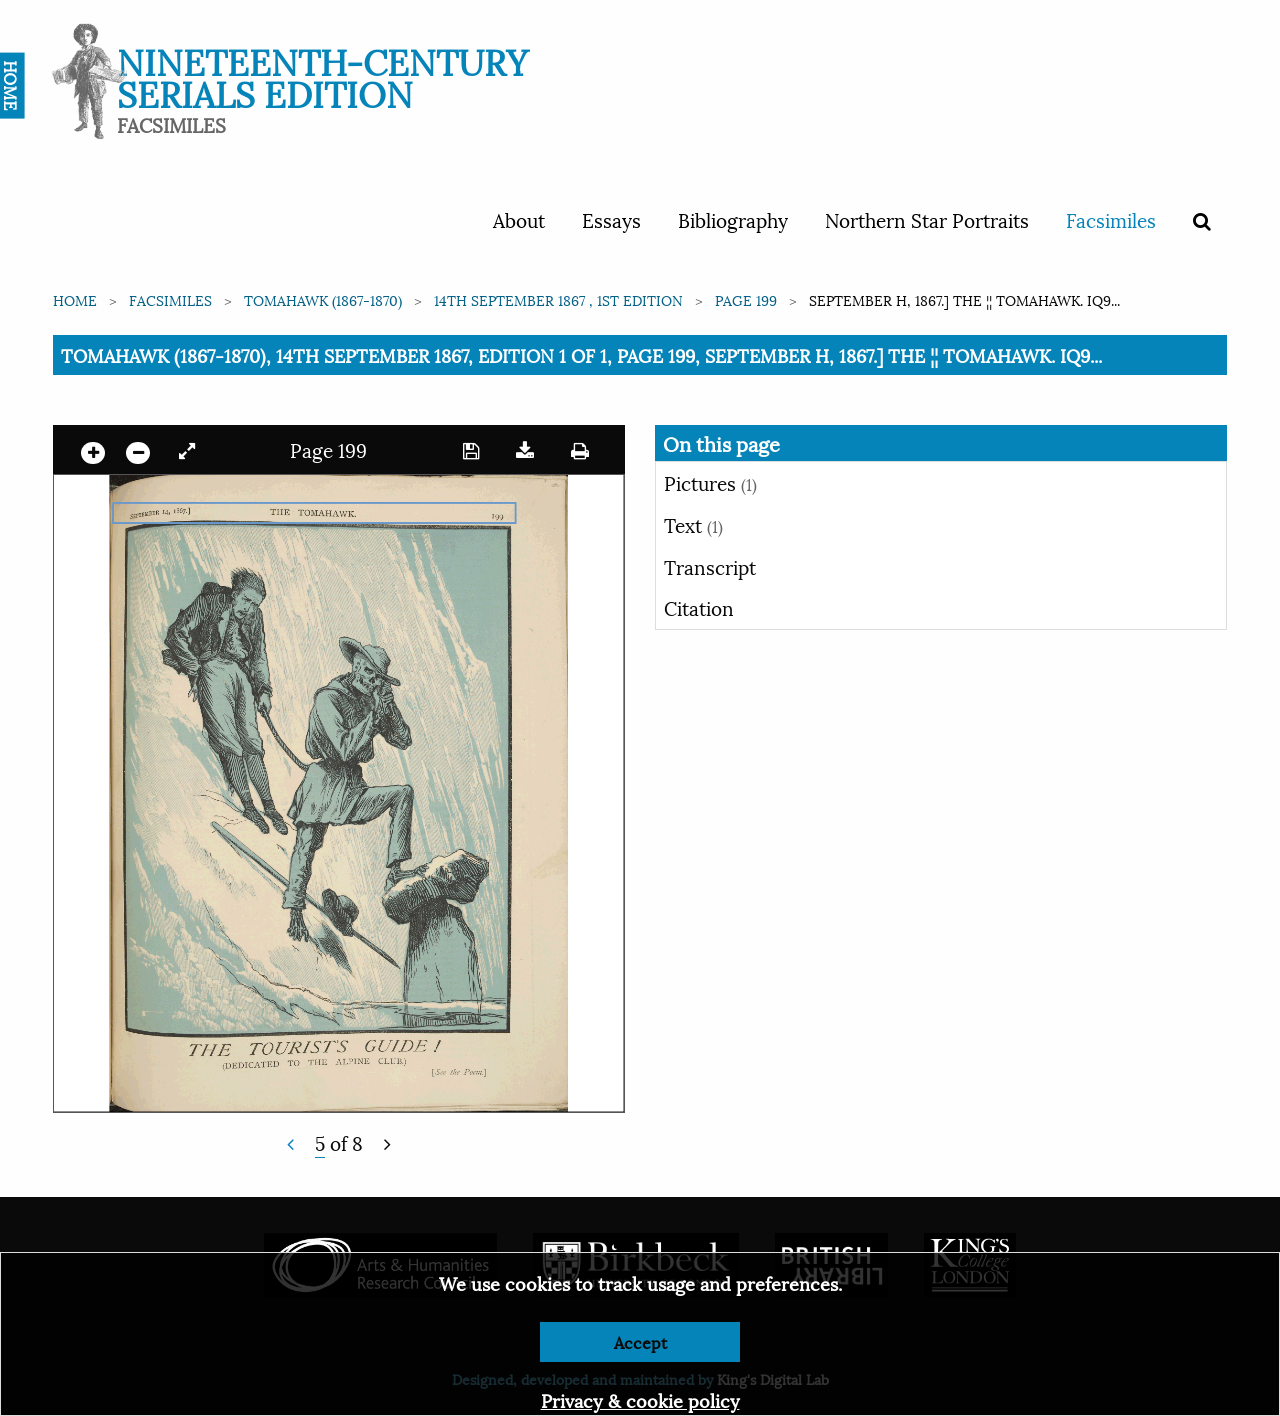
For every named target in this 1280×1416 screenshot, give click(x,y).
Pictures (710, 482)
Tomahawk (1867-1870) (323, 299)
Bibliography (733, 219)
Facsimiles (1111, 219)
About (519, 219)
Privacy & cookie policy (640, 1399)
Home (75, 299)
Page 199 (746, 299)
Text (693, 524)
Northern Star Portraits (927, 219)
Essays (611, 219)
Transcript (710, 566)
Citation (699, 607)
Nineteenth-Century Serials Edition (322, 75)
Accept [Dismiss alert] (640, 1341)
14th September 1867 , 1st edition (558, 299)
